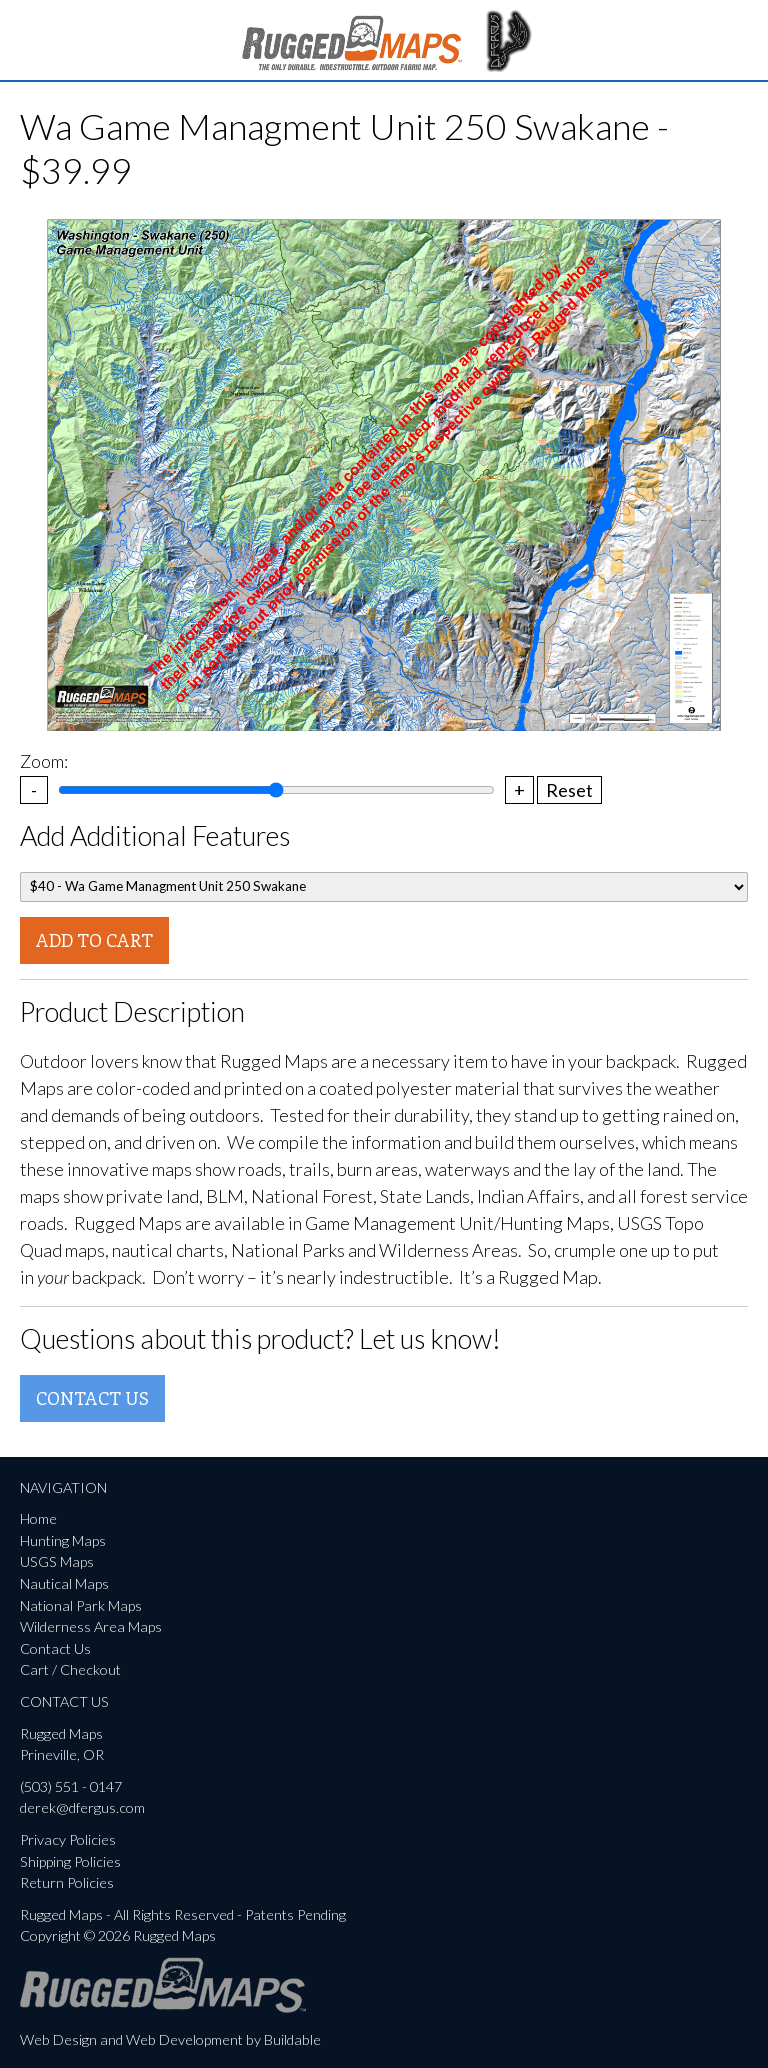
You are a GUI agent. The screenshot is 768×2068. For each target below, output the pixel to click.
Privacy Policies (68, 1839)
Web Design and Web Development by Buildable (170, 2039)
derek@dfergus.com (82, 1807)
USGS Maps (57, 1561)
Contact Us (92, 1398)
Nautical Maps (64, 1583)
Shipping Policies (70, 1861)
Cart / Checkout (70, 1669)
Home (38, 1518)
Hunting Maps (63, 1540)
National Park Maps (81, 1605)
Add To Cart (94, 940)
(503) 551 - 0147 (71, 1786)
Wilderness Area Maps (91, 1626)
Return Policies (67, 1882)
